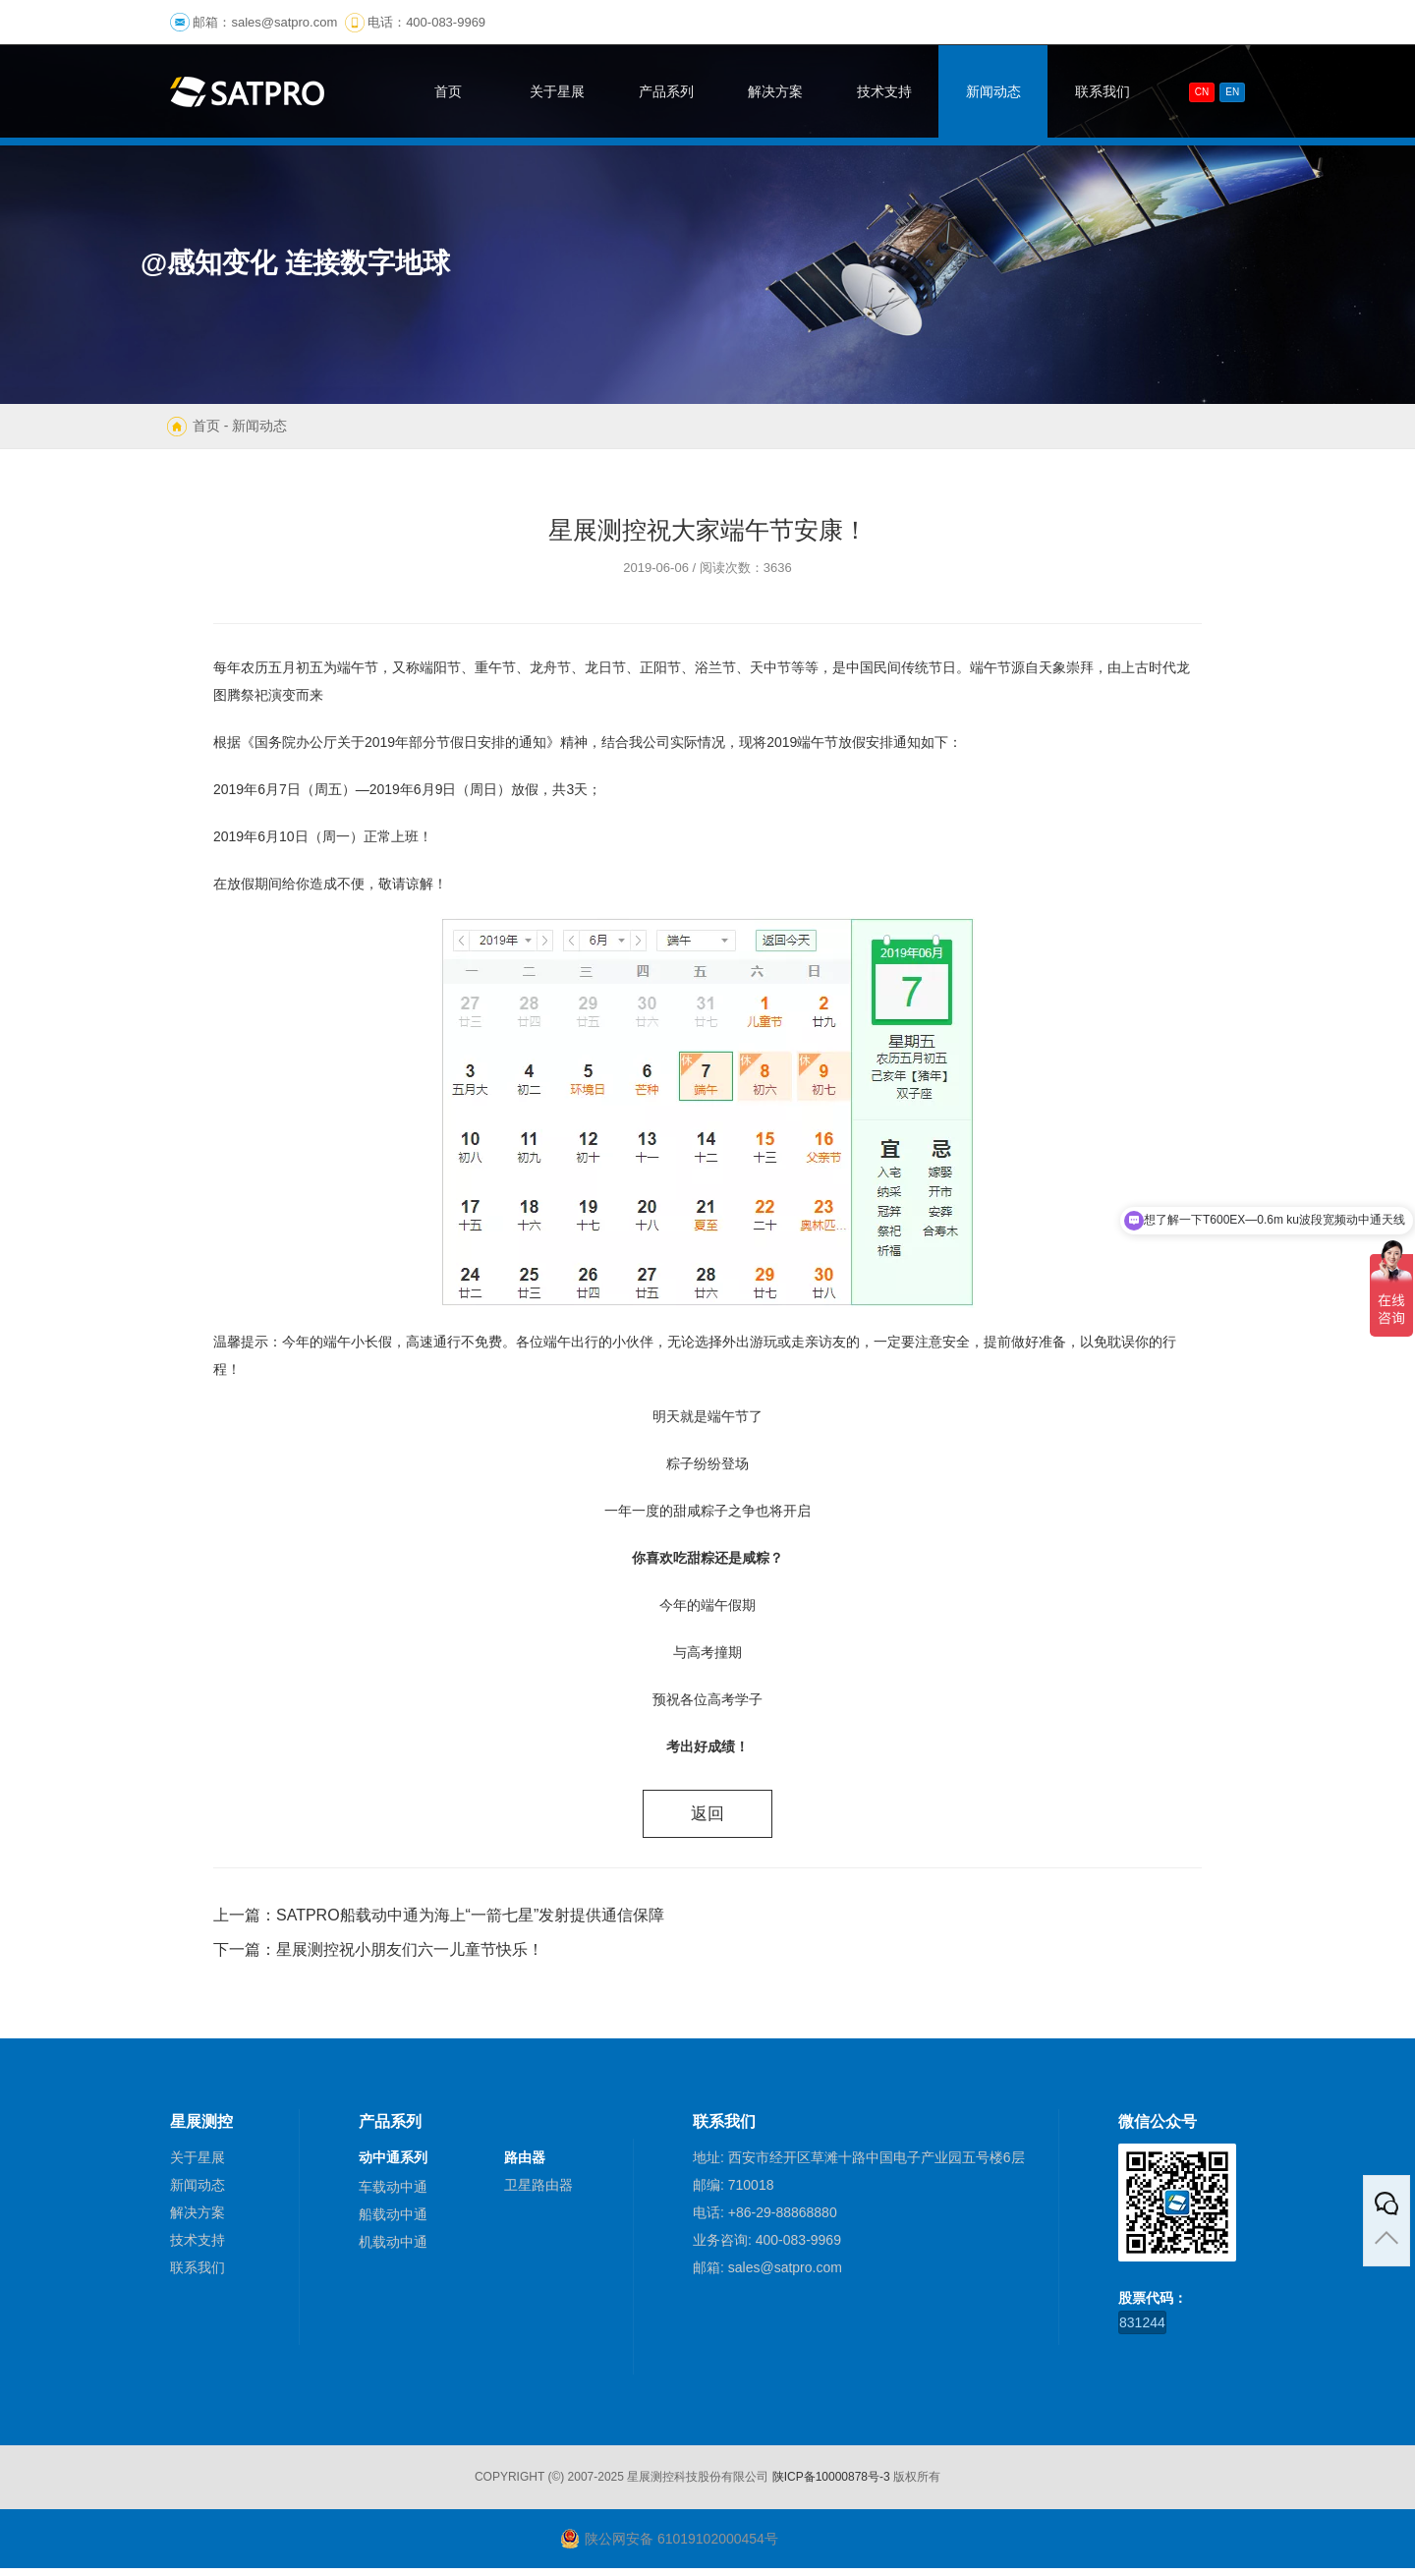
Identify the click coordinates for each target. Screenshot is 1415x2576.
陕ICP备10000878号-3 (830, 2484)
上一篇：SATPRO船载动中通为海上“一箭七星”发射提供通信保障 (438, 1923)
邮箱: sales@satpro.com (767, 2275)
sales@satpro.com (284, 22)
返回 (707, 1817)
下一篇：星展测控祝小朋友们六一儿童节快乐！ (378, 1957)
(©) (555, 2484)
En (1232, 91)
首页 (206, 425)
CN (1202, 91)
